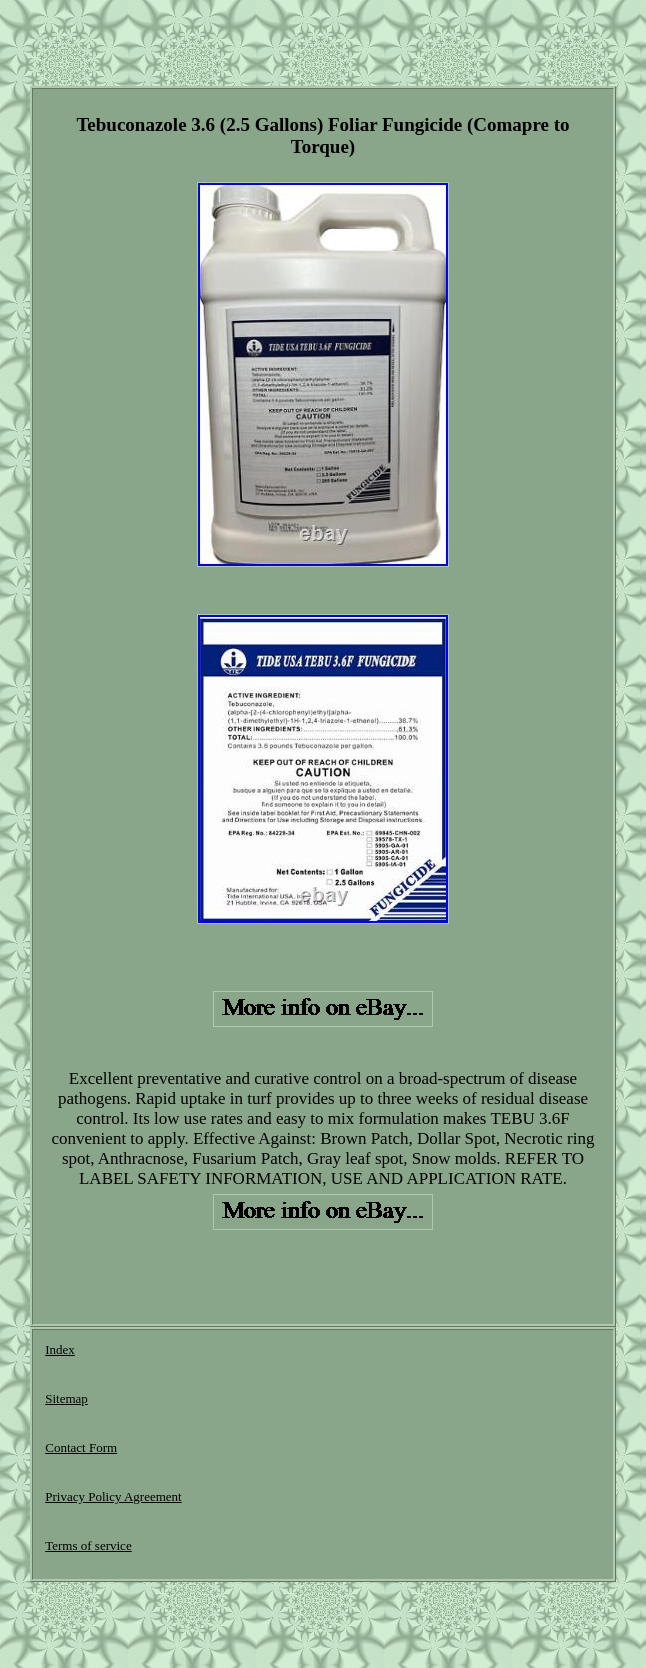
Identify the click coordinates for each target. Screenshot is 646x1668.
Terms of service (88, 1545)
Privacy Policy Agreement (113, 1496)
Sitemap (66, 1398)
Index (60, 1349)
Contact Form (81, 1447)
